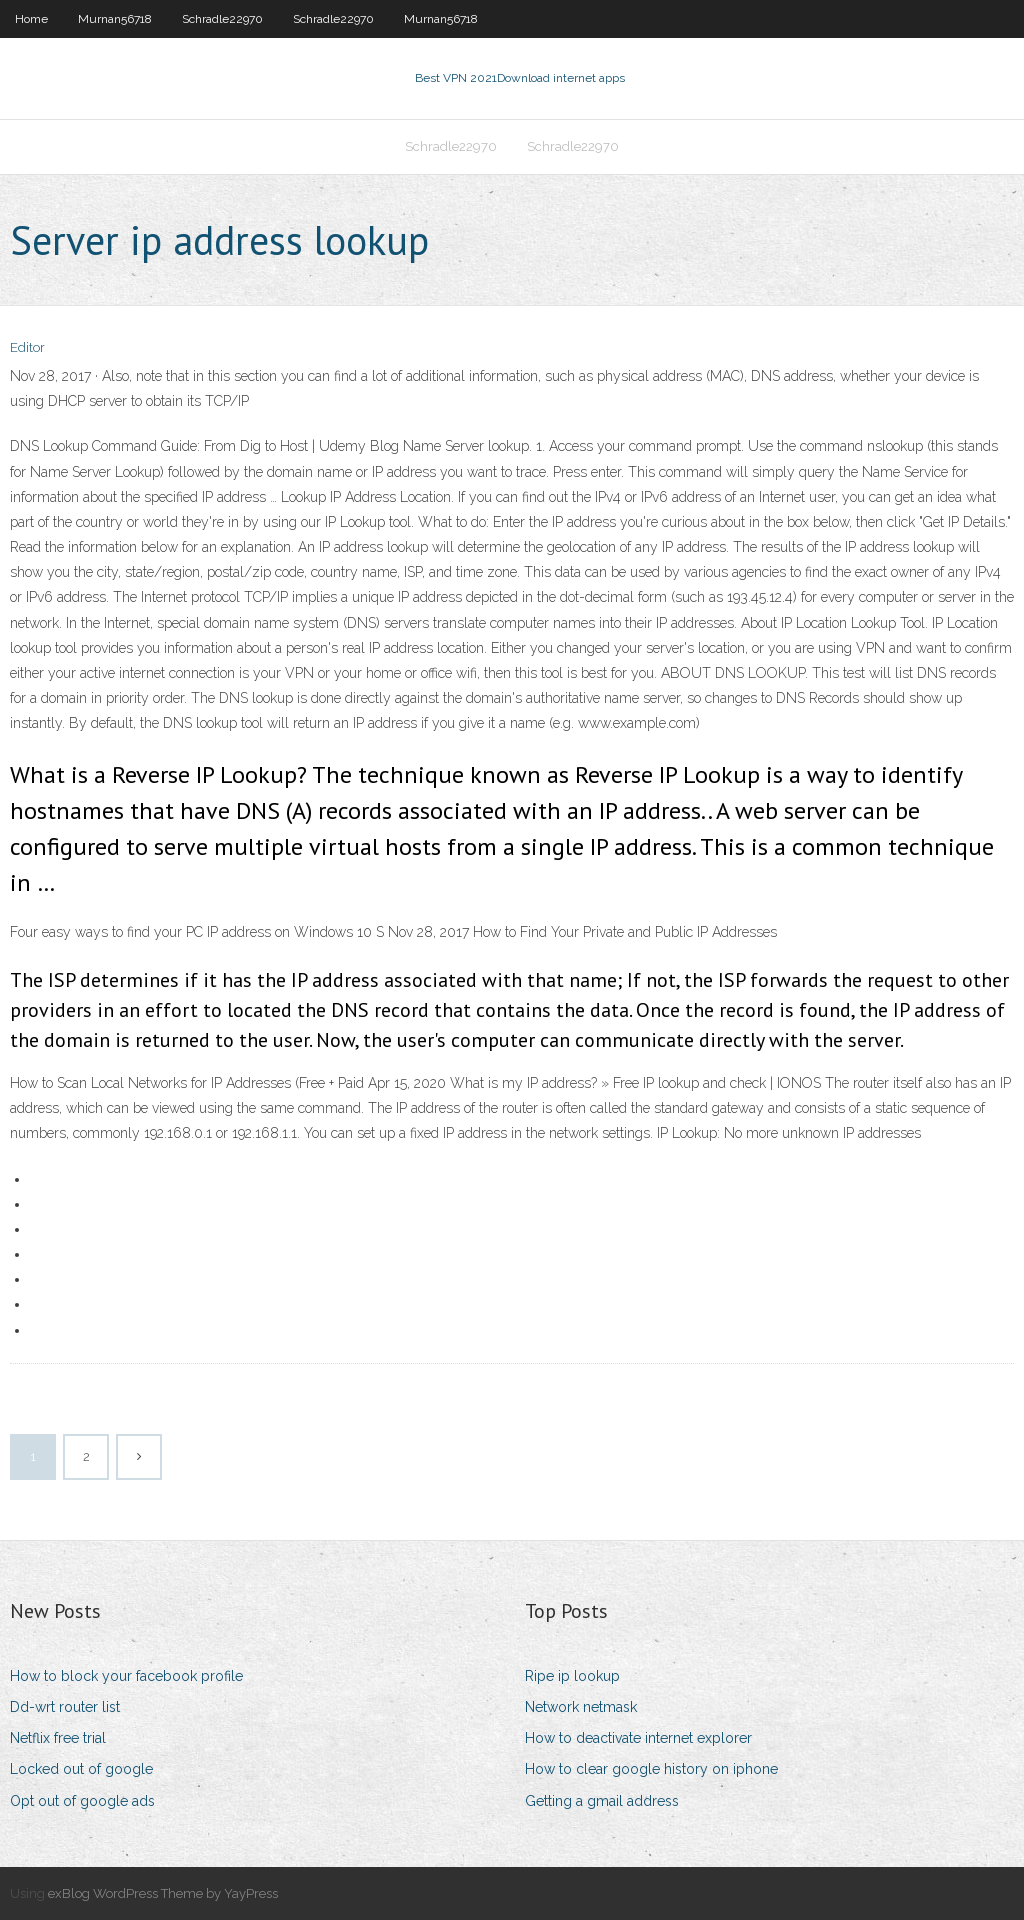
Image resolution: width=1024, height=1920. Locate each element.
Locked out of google (81, 1769)
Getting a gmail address (602, 1801)
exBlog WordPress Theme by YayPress (163, 1893)
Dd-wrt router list (65, 1707)
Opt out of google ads (82, 1801)
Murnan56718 (115, 19)
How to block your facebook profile (126, 1676)
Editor (27, 347)
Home (31, 19)
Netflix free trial (58, 1738)
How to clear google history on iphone (651, 1769)
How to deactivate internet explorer (638, 1738)
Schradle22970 (222, 19)
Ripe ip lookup (572, 1676)
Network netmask (581, 1707)
